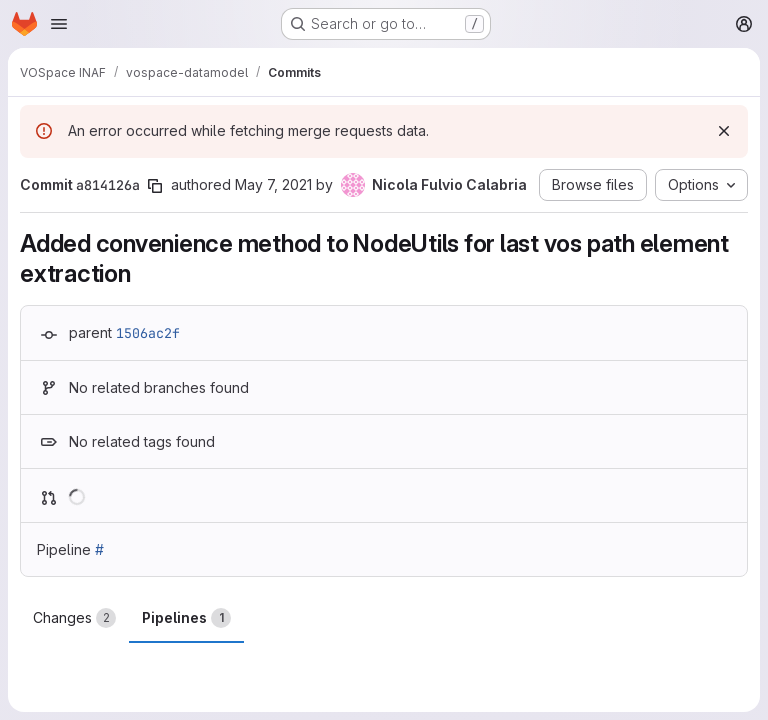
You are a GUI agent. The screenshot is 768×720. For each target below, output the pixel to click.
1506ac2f (148, 333)
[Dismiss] (724, 131)
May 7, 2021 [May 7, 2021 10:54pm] (273, 184)
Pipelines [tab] (186, 618)
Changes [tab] (74, 618)
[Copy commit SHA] (155, 186)
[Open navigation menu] (59, 24)
